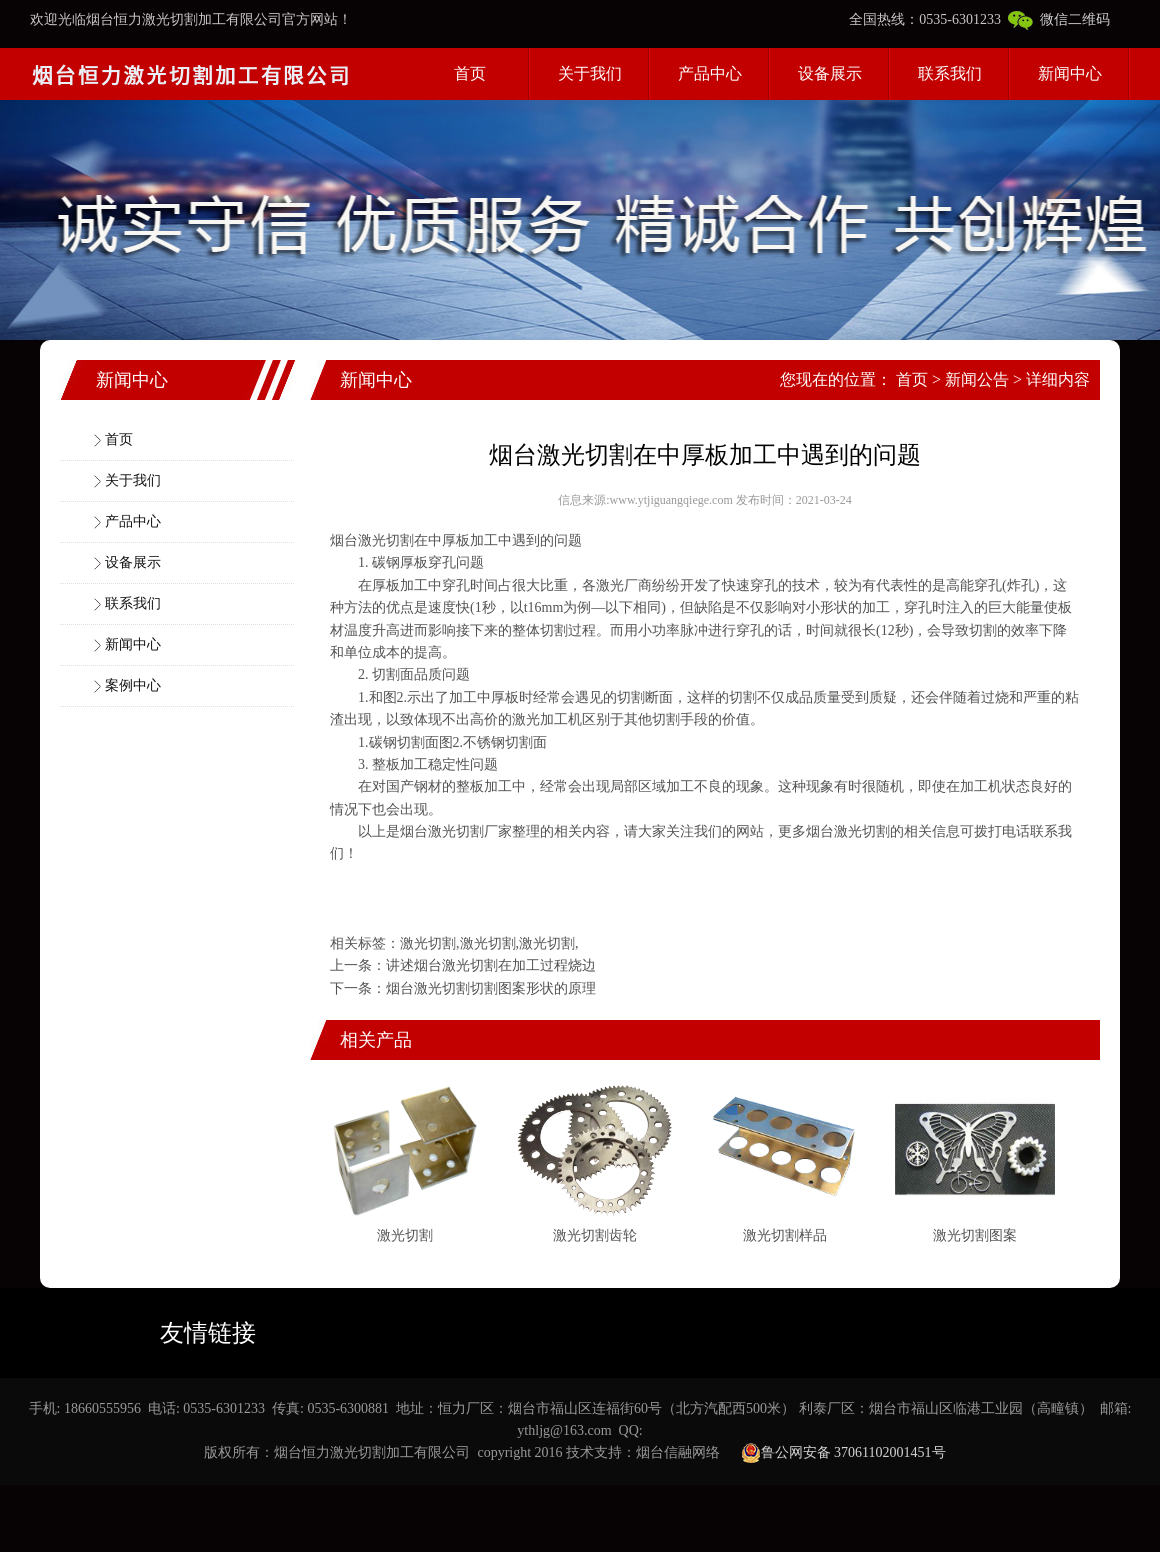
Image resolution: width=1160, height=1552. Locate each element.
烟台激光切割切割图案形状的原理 (491, 988)
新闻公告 (977, 379)
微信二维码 (1059, 19)
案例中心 (133, 685)
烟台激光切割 (372, 540)
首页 (470, 73)
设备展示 (830, 73)
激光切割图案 (975, 1235)
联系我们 (950, 73)
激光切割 (456, 831)
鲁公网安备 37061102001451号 (843, 1453)
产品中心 (710, 73)
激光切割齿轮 (595, 1235)
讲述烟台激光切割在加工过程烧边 (491, 965)
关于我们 (590, 73)
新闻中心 (1070, 73)
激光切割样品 (785, 1235)
